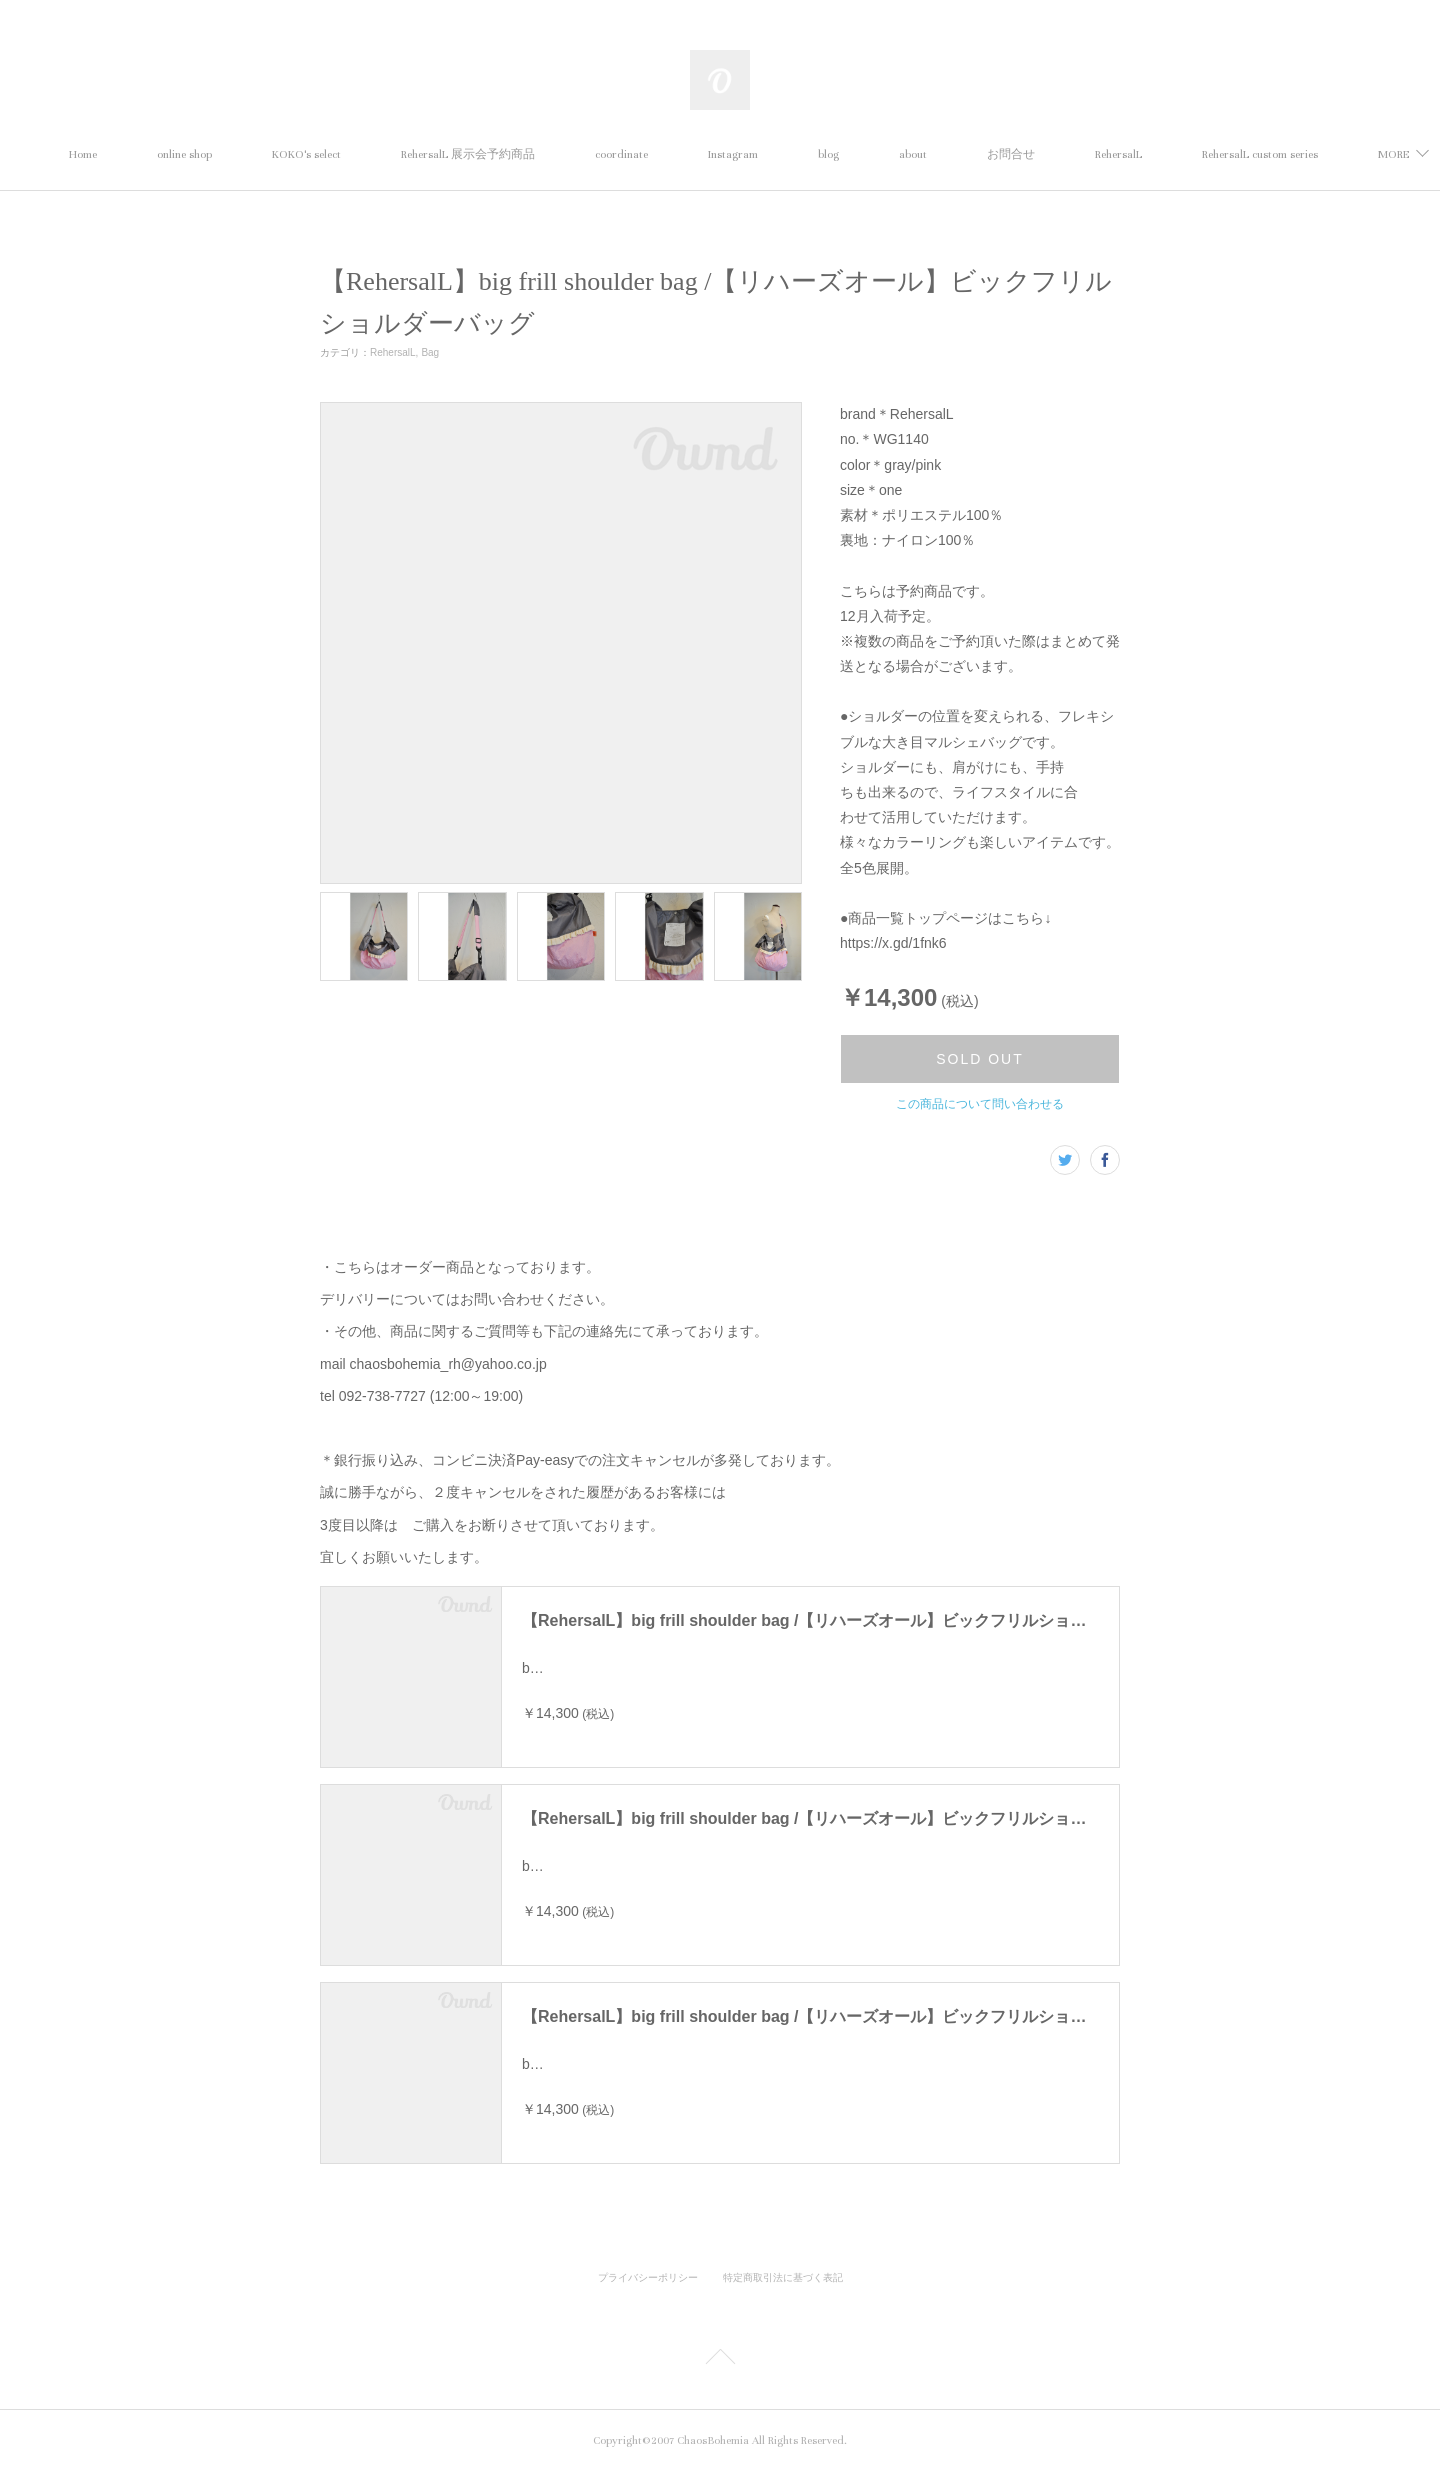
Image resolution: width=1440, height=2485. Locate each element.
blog (888, 154)
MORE (1277, 154)
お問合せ (1071, 154)
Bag (430, 352)
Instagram (793, 154)
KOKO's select (366, 154)
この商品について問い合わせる (980, 1104)
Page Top (720, 2373)
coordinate (681, 154)
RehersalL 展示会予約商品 (528, 154)
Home (143, 154)
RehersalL (1178, 154)
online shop (244, 154)
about (973, 154)
